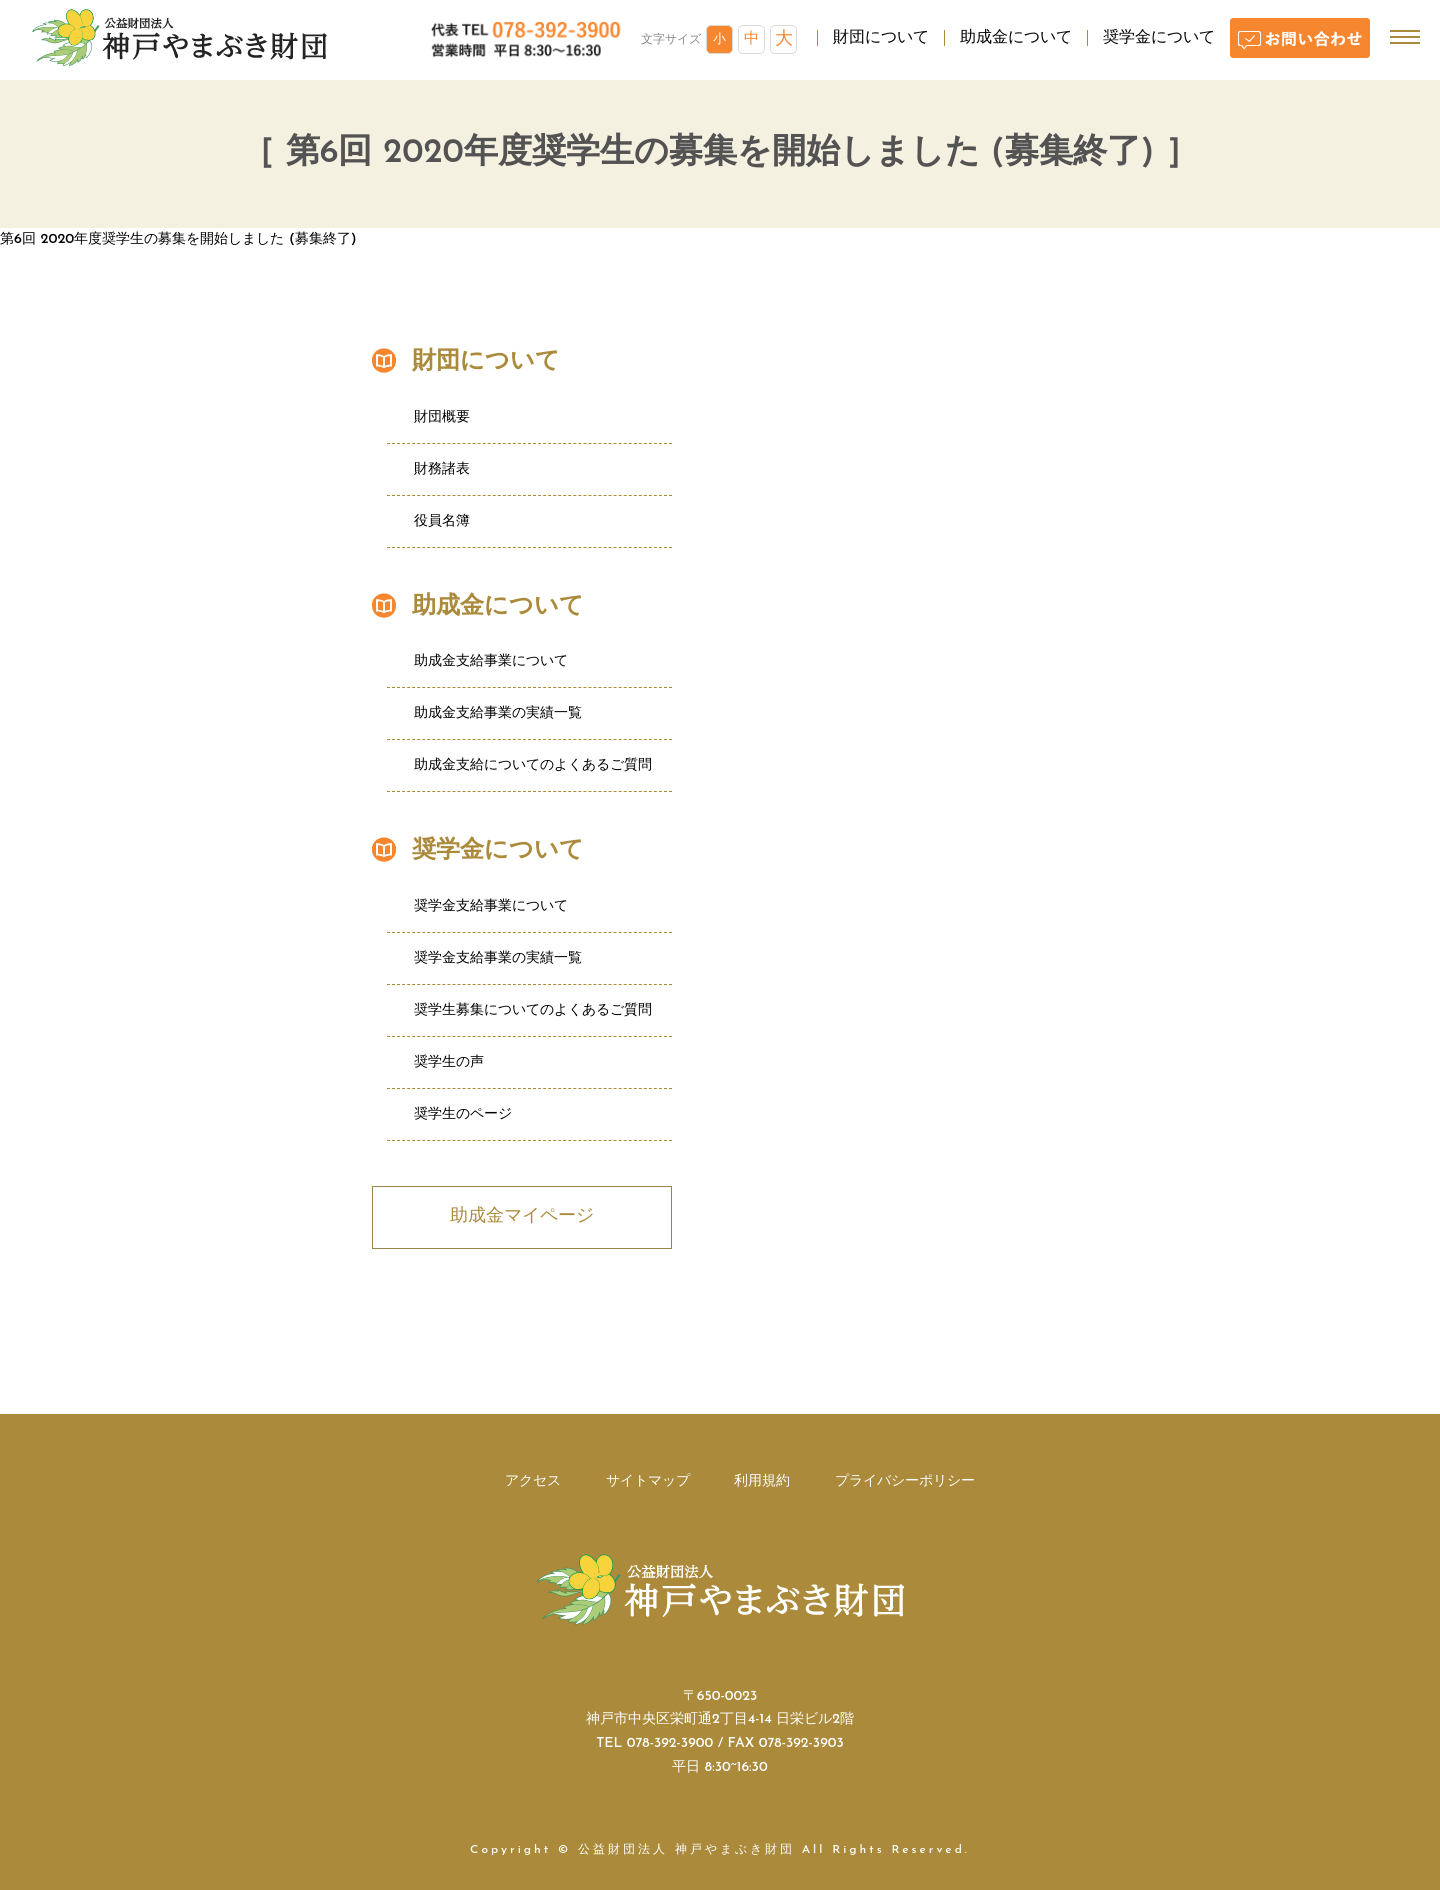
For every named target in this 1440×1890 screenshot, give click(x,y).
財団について (881, 38)
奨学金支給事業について (491, 906)
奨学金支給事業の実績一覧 (498, 958)
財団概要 (442, 417)
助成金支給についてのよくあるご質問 (533, 765)
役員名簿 (442, 521)
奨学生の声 (449, 1062)
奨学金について (1159, 38)
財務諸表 (442, 469)
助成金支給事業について (491, 661)
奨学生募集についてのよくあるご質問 (533, 1010)
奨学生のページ (463, 1114)
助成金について (1016, 38)
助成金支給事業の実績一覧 (498, 713)
